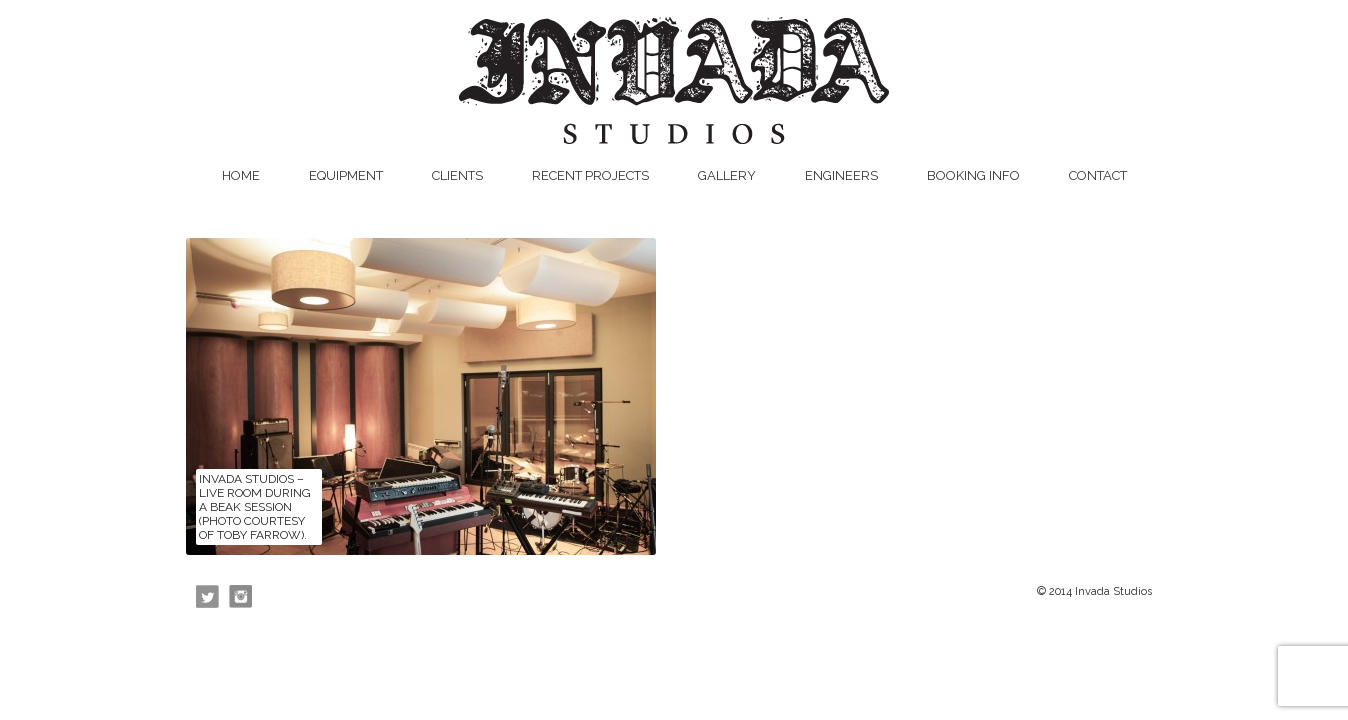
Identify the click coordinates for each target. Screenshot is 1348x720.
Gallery (727, 175)
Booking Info (973, 175)
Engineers (841, 175)
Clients (457, 175)
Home (241, 175)
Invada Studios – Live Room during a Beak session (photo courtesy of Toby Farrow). (255, 507)
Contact (1098, 175)
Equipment (346, 175)
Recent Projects (590, 175)
